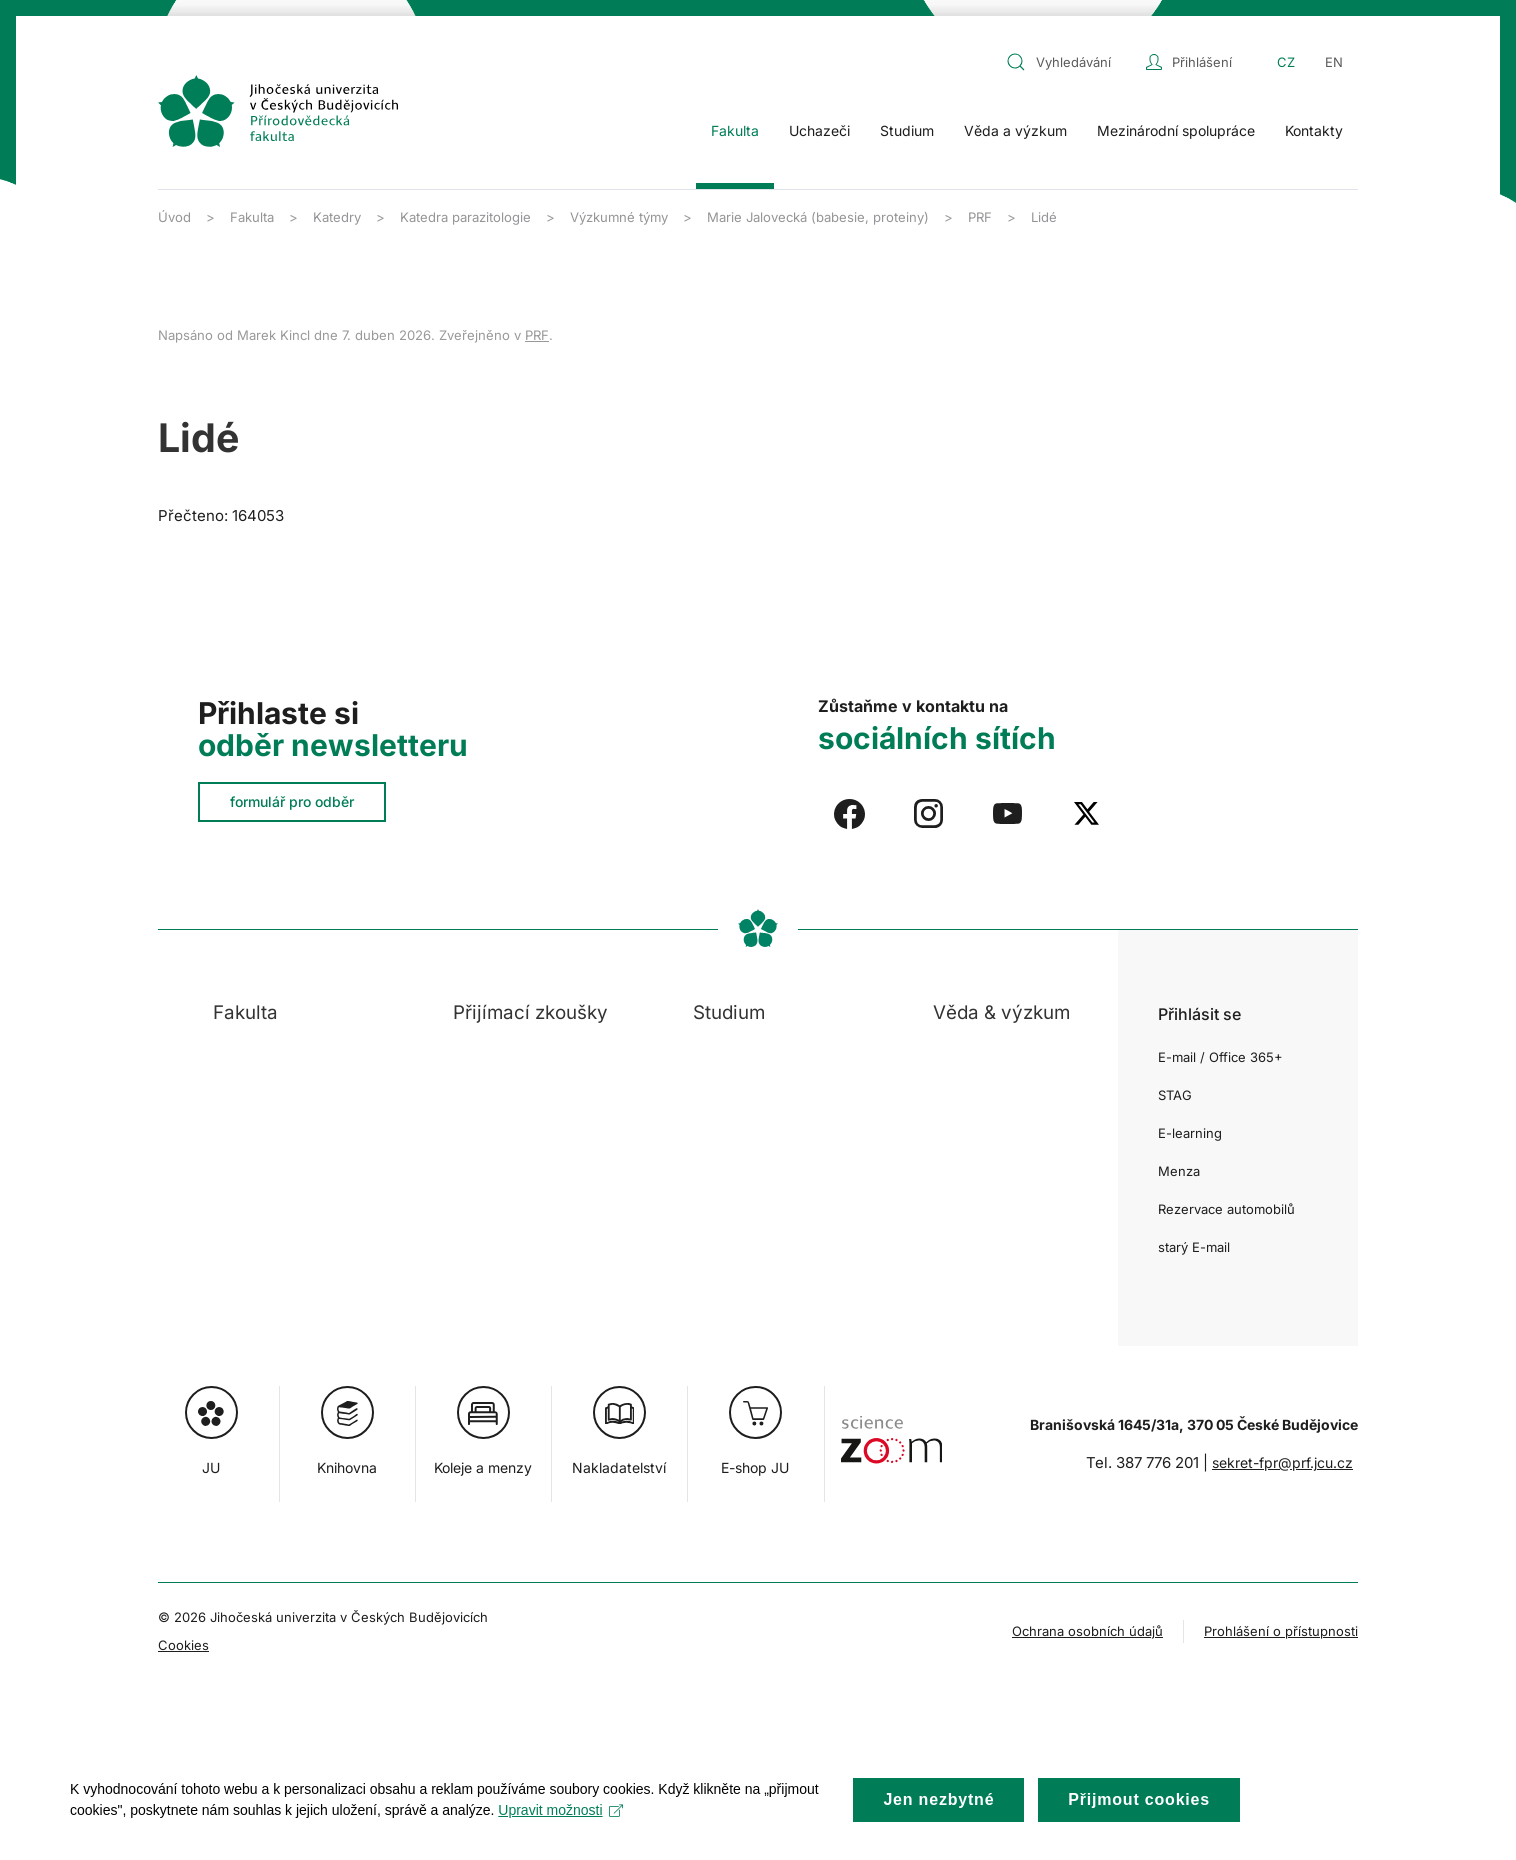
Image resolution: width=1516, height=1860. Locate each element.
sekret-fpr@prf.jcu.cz (1282, 1462)
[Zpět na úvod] (278, 111)
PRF (537, 335)
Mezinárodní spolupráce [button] (1176, 130)
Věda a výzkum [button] (1015, 130)
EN (1334, 62)
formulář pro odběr (292, 801)
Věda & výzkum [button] (1001, 1012)
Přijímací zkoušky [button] (530, 1012)
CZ (1286, 62)
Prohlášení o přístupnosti (1281, 1631)
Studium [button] (907, 130)
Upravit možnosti (560, 1830)
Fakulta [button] (735, 130)
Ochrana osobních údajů (1087, 1631)
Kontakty (1314, 130)
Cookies (183, 1645)
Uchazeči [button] (819, 130)
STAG (1175, 1095)
